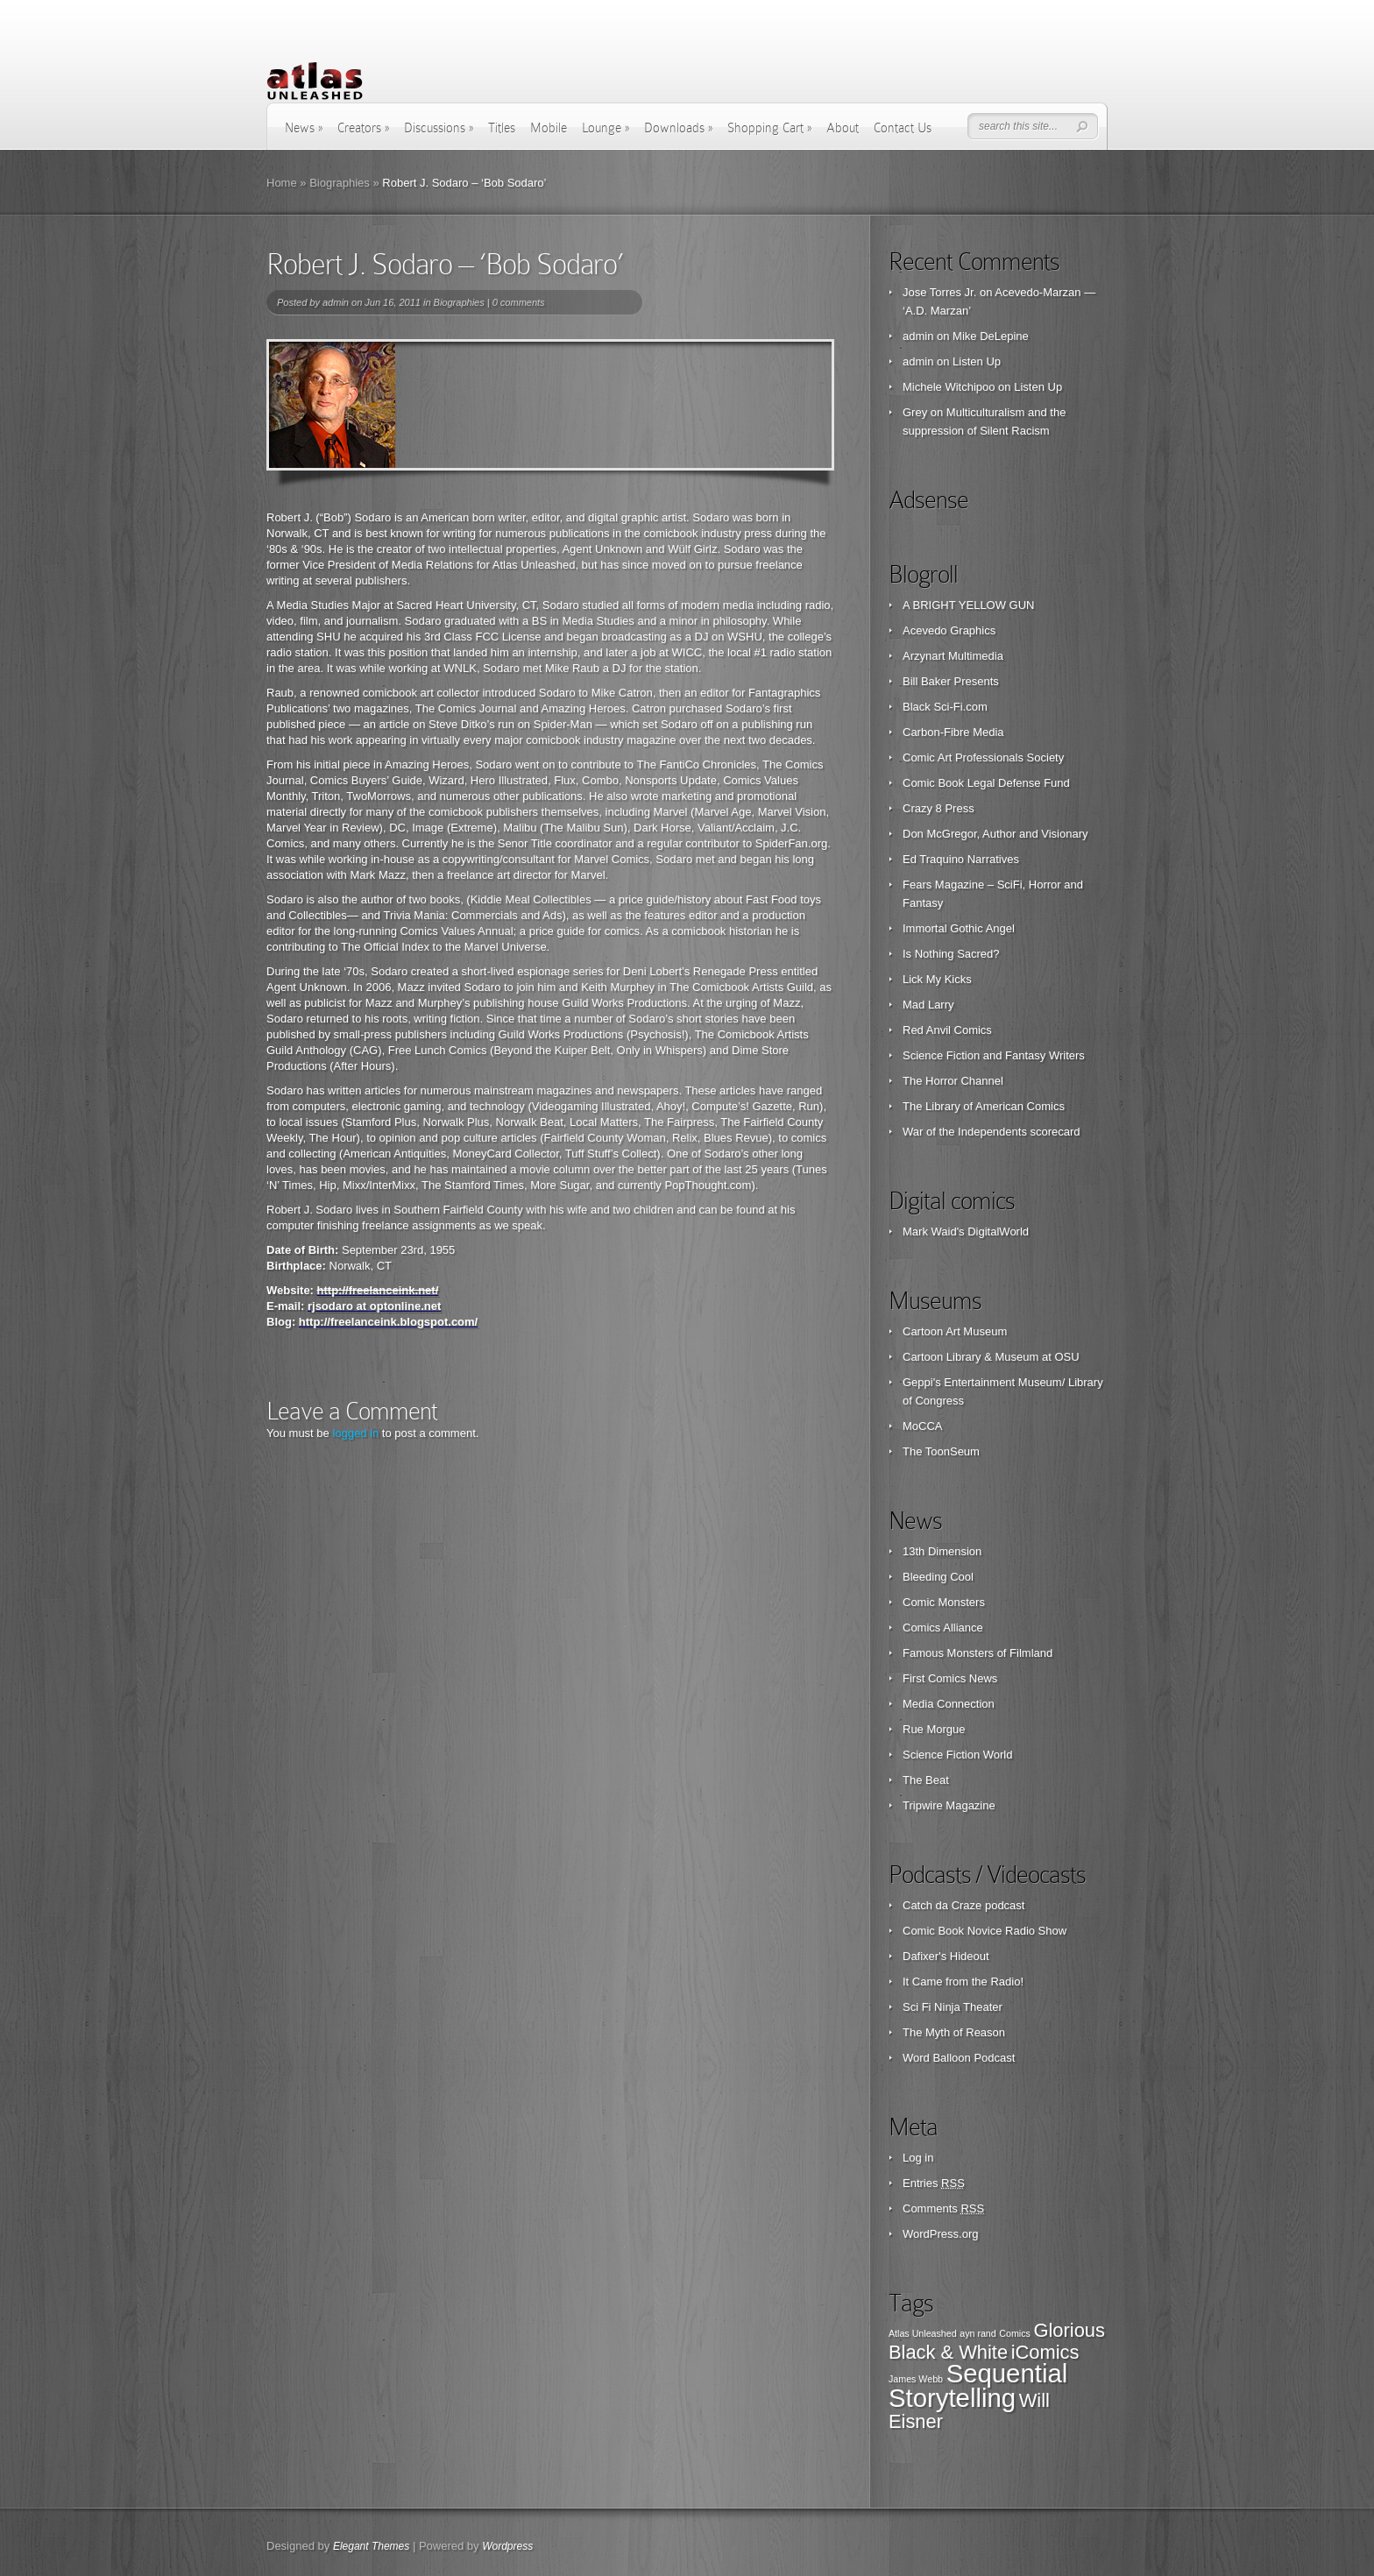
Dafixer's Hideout (946, 1956)
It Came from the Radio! (963, 1981)
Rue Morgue (934, 1729)
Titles (501, 128)
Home (281, 182)
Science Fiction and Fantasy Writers (994, 1055)
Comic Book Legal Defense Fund (986, 782)
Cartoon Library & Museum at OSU (991, 1356)
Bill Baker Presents (951, 681)
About (842, 128)
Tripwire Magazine (949, 1805)
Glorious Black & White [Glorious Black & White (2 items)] (997, 2341)
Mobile (548, 128)
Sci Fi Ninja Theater (952, 2006)
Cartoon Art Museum (955, 1331)
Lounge (605, 128)
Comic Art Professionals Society (983, 757)
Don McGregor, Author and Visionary (995, 833)
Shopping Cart (769, 128)
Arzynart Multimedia (953, 655)
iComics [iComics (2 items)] (1045, 2352)
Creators (363, 128)
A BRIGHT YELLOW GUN (969, 605)
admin (335, 302)
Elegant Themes (371, 2546)
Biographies (339, 182)
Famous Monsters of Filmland (977, 1653)
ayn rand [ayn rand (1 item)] (977, 2333)
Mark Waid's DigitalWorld (966, 1231)
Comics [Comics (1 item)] (1014, 2333)
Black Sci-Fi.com (945, 706)
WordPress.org (940, 2233)
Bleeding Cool (938, 1576)
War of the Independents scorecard (991, 1131)
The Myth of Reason (954, 2032)
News (303, 128)
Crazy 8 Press (938, 808)
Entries (934, 2183)
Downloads (678, 128)
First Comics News (950, 1678)
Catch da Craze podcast (963, 1905)
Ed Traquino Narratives (961, 859)
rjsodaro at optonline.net (374, 1306)
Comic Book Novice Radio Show (984, 1930)
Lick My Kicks (937, 979)
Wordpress (507, 2546)
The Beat (926, 1780)
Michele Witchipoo (949, 386)
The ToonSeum (941, 1451)
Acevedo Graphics (949, 630)
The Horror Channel (953, 1080)
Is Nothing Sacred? (951, 953)
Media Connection (949, 1703)
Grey (915, 412)
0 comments (518, 302)
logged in (355, 1433)
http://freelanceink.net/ (378, 1290)
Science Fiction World (957, 1754)
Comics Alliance (943, 1627)
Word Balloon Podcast (959, 2057)
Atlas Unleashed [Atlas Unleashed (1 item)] (923, 2333)
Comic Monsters (944, 1602)
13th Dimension (942, 1551)
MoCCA (923, 1426)
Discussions (438, 128)
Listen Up (977, 361)
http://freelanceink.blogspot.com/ (388, 1321)
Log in (918, 2157)
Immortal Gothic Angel (959, 928)
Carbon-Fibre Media (953, 732)
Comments (943, 2208)
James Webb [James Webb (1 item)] (916, 2379)
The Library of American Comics (984, 1106)
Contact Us (902, 128)
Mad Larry (928, 1004)
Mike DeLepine (991, 336)
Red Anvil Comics (947, 1030)
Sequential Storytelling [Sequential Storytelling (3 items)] (978, 2385)
